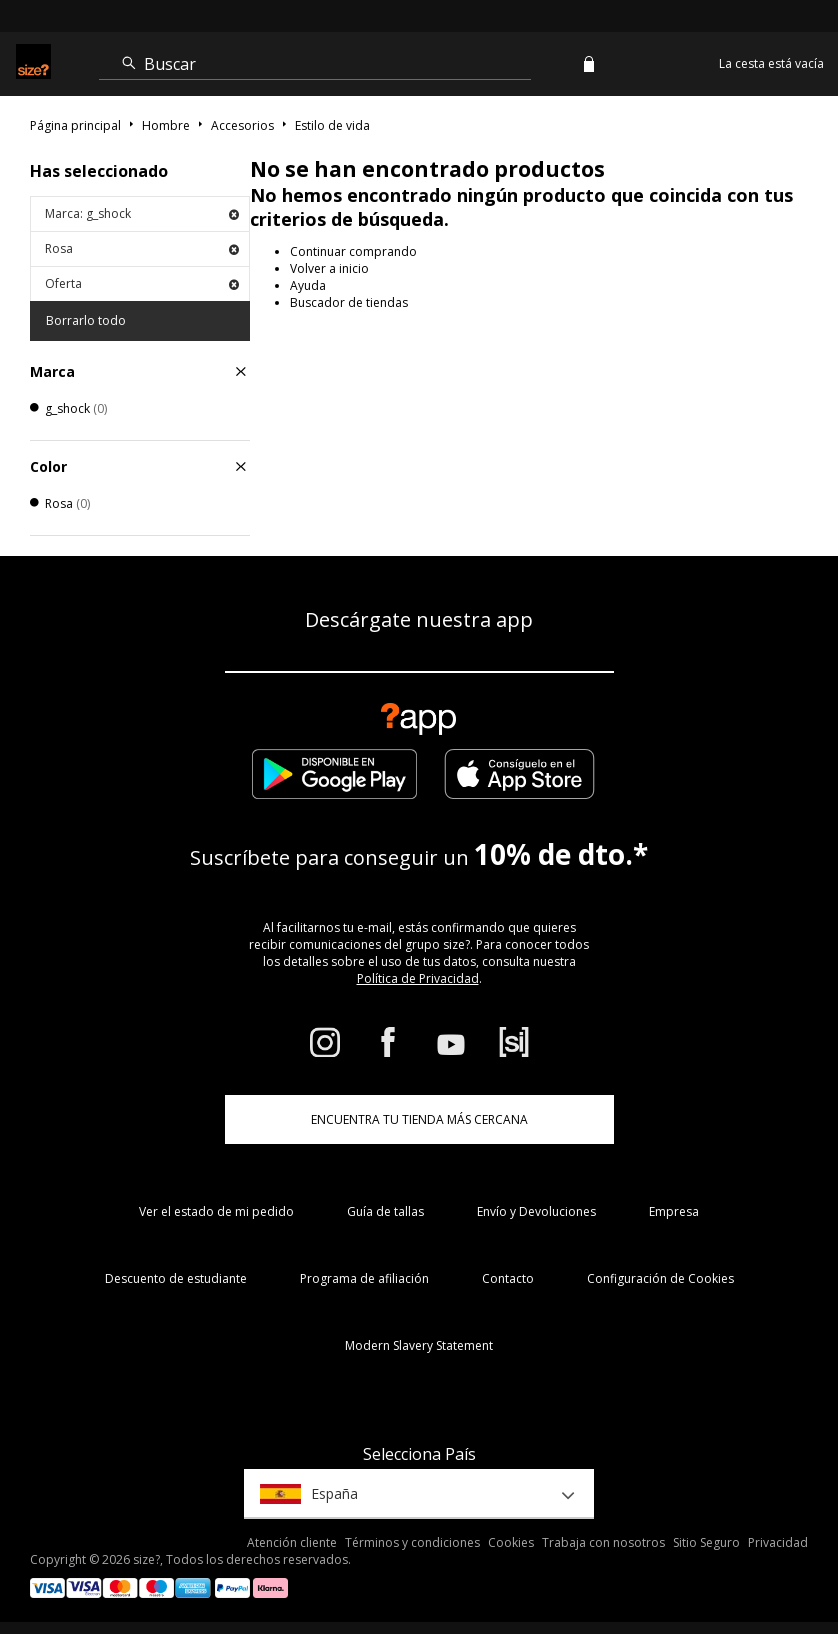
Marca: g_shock (142, 213)
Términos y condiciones (412, 1542)
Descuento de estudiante (176, 1278)
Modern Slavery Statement (419, 1345)
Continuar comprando (353, 251)
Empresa (674, 1211)
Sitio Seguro (706, 1542)
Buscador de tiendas (349, 302)
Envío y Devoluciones (536, 1211)
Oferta (142, 283)
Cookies (511, 1542)
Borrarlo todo (86, 320)
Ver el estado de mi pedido (216, 1211)
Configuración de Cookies (660, 1278)
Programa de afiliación (364, 1278)
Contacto (508, 1278)
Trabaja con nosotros (603, 1542)
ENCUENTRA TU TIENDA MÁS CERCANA (419, 1119)
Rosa (142, 248)
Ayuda (308, 285)
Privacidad (778, 1542)
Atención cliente (292, 1542)
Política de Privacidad (418, 978)
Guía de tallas (385, 1211)
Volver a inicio (329, 268)
